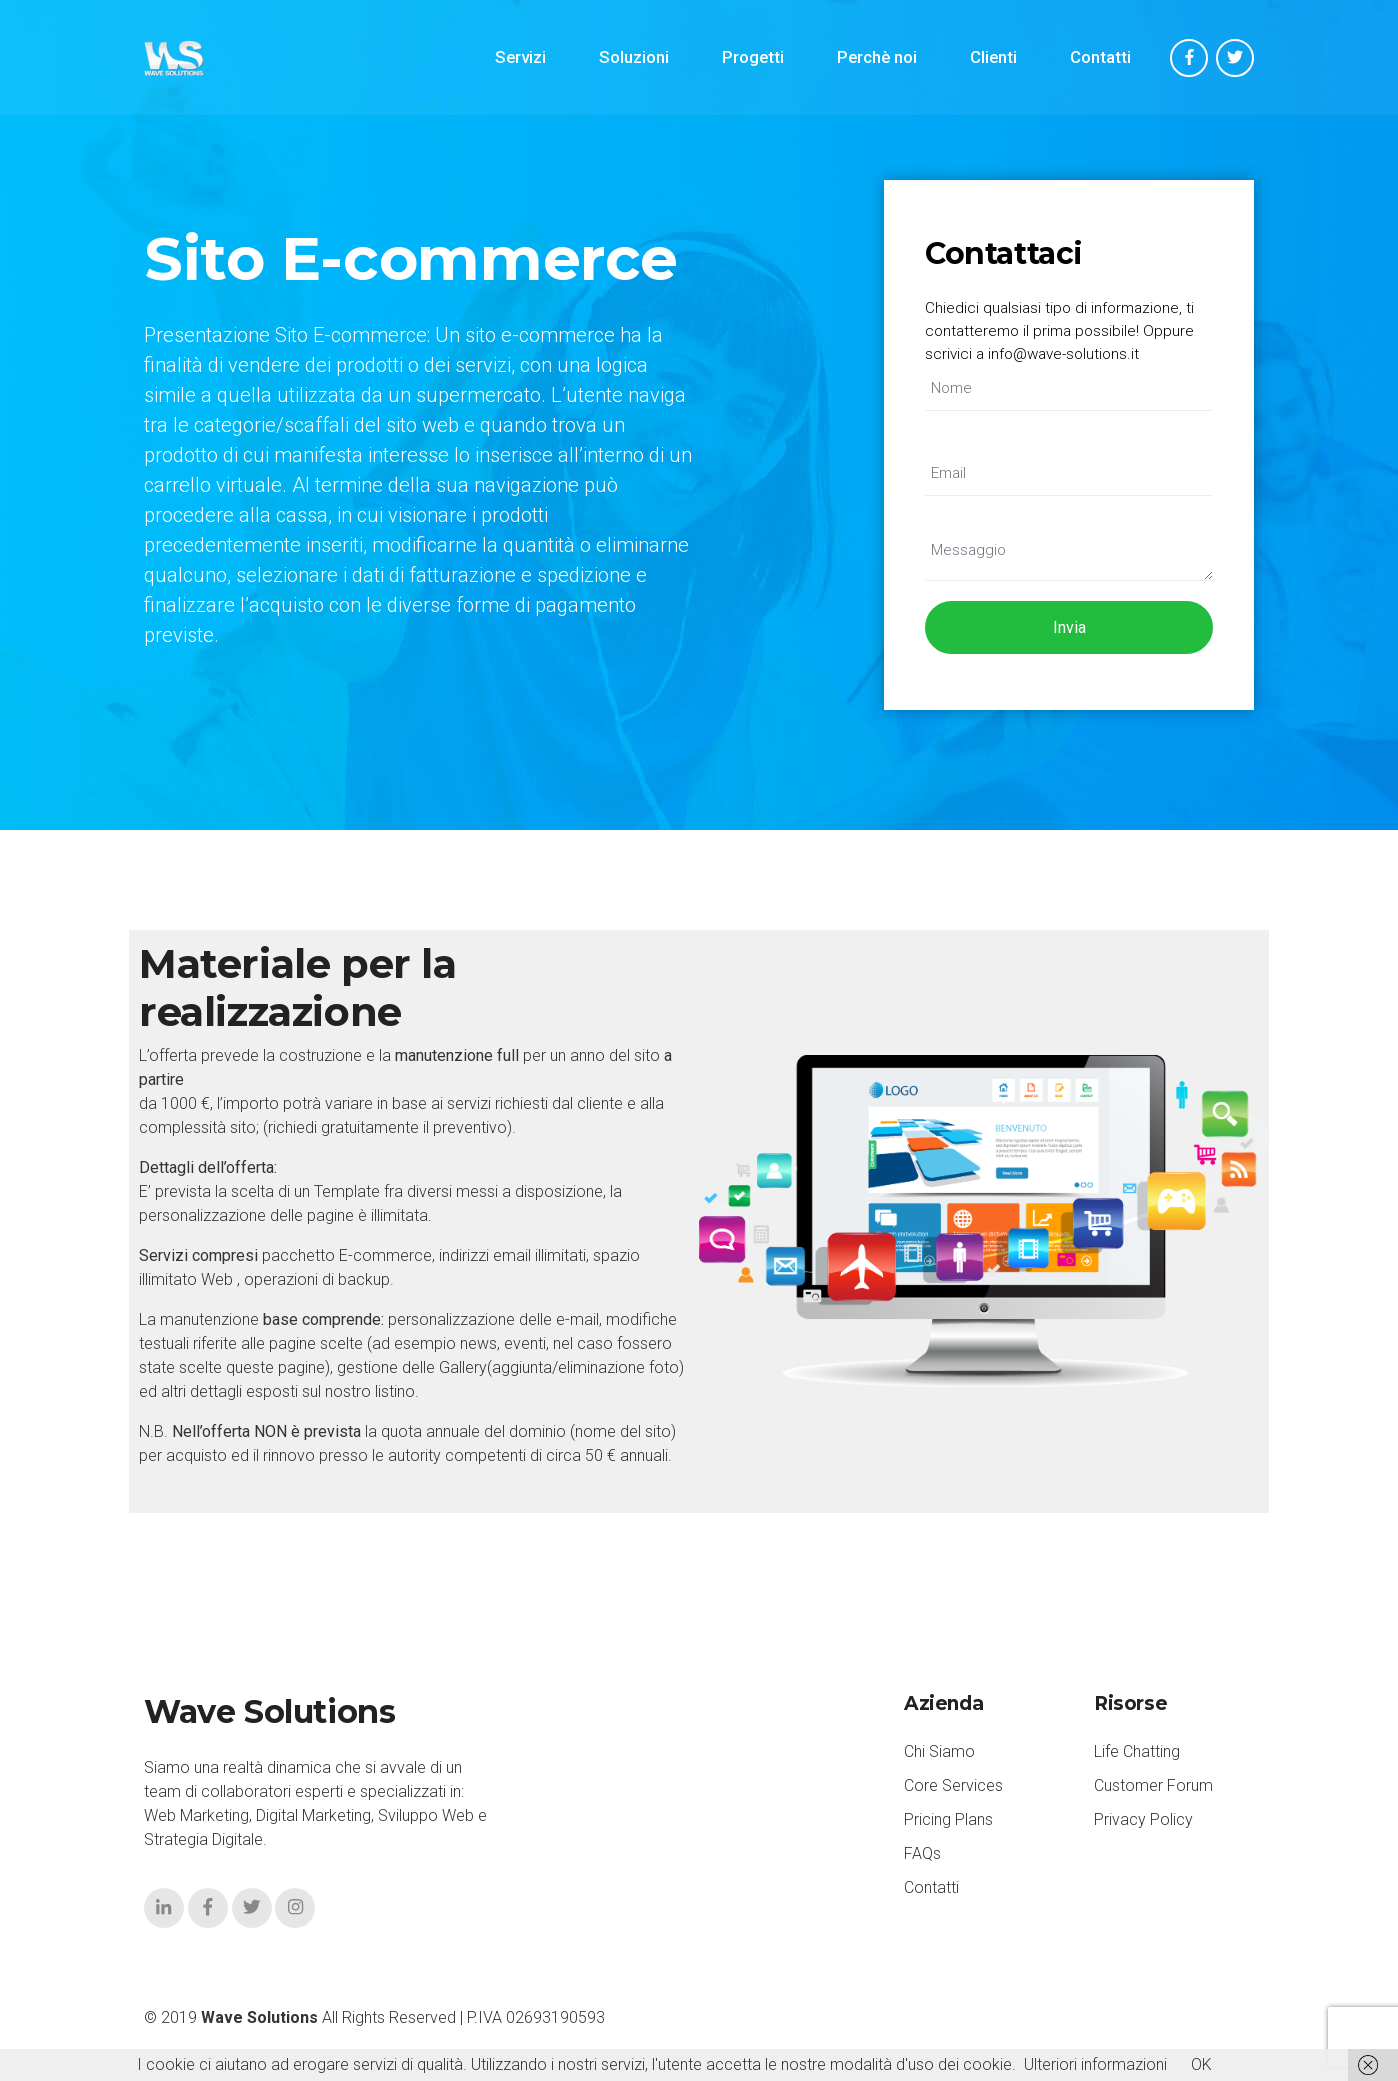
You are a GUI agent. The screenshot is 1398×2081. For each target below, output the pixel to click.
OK (1201, 2064)
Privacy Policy (1143, 1820)
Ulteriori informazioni (1095, 2064)
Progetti (753, 58)
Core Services (953, 1786)
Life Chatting (1137, 1752)
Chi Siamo (939, 1752)
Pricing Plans (948, 1820)
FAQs (922, 1854)
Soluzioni (634, 58)
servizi (469, 1103)
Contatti (1100, 58)
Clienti (993, 58)
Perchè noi (877, 58)
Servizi (520, 58)
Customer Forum (1153, 1786)
